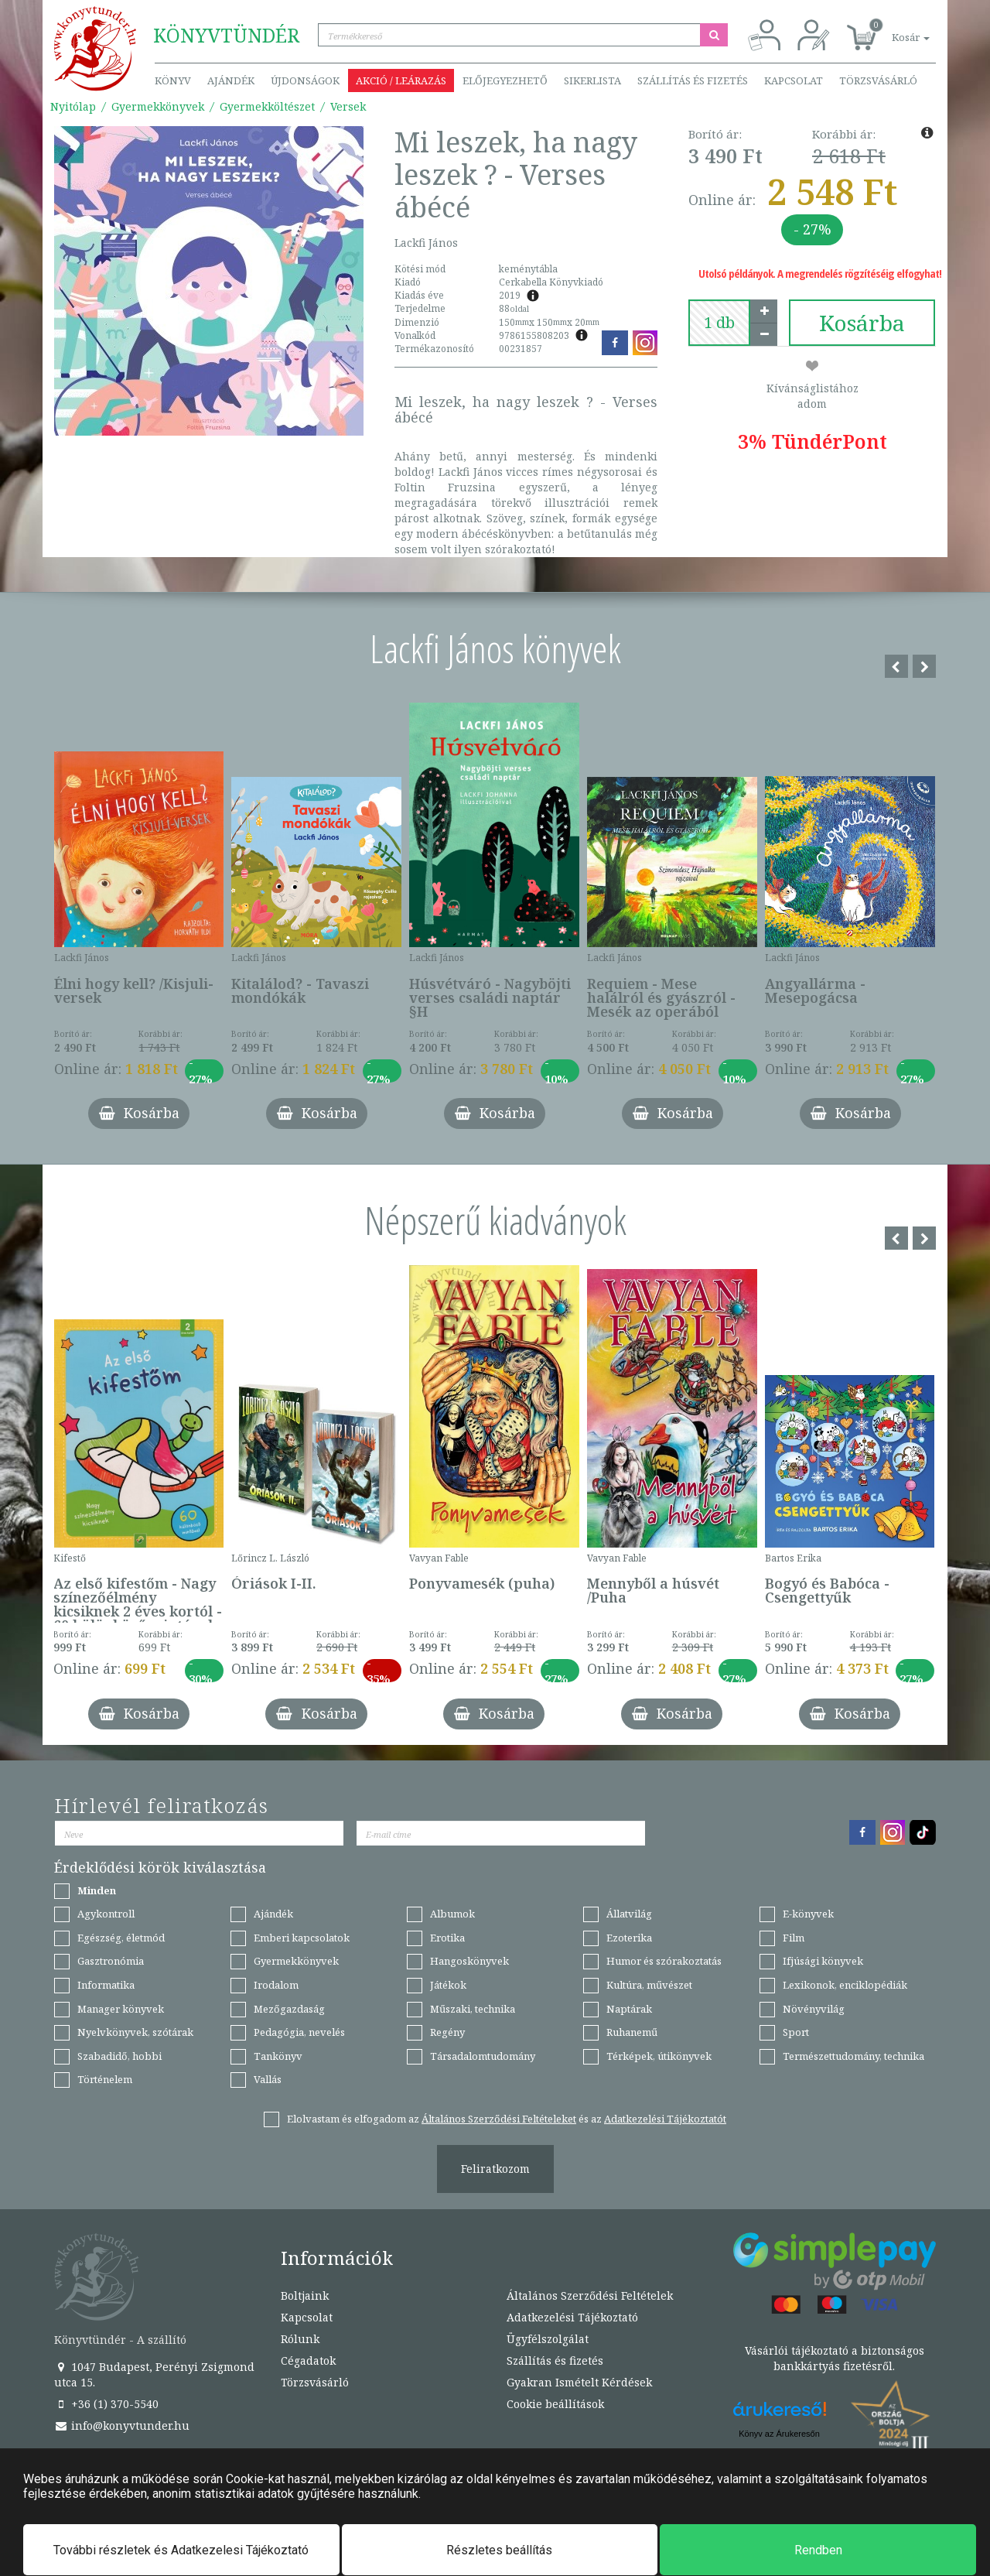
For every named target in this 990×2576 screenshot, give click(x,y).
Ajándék (230, 80)
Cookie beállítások (555, 2403)
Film (793, 1938)
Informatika (106, 1985)
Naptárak (629, 2009)
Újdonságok (305, 80)
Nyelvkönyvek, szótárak (135, 2032)
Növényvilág (814, 2009)
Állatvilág (629, 1914)
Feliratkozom (495, 2168)
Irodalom (276, 1985)
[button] (893, 29)
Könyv (173, 80)
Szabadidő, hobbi (119, 2056)
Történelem (104, 2079)
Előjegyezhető (505, 80)
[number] (719, 322)
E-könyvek (808, 1914)
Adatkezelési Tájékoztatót (665, 2119)
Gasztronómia (110, 1961)
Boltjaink (305, 2295)
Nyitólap (73, 106)
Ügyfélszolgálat (548, 2338)
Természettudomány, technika (853, 2056)
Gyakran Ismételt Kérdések (579, 2382)
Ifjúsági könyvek (823, 1961)
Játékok (448, 1985)
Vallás (268, 2079)
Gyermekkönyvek (157, 106)
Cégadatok (308, 2360)
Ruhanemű (631, 2032)
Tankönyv (278, 2056)
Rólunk (300, 2338)
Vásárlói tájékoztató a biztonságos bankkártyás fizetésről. (834, 2358)
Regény (447, 2032)
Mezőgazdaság (289, 2009)
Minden (96, 1890)
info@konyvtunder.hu (121, 2425)
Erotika (447, 1938)
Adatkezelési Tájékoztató (572, 2317)
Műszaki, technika (472, 2009)
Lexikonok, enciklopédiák (845, 1985)
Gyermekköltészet (267, 106)
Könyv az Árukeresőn (779, 2433)
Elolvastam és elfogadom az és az (506, 2119)
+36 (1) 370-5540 (106, 2403)
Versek (348, 106)
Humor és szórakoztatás (664, 1961)
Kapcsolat (793, 80)
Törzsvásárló (878, 80)
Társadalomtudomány (482, 2056)
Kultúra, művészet (649, 1985)
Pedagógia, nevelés (299, 2032)
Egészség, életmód (121, 1938)
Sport (796, 2032)
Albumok (452, 1914)
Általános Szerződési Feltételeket (499, 2119)
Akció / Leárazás (401, 80)
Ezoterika (629, 1938)
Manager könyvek (120, 2009)
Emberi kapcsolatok (302, 1938)
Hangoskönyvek (469, 1961)
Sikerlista (592, 80)
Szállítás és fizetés (692, 80)
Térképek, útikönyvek (659, 2056)
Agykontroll (106, 1914)
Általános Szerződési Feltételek (590, 2295)
